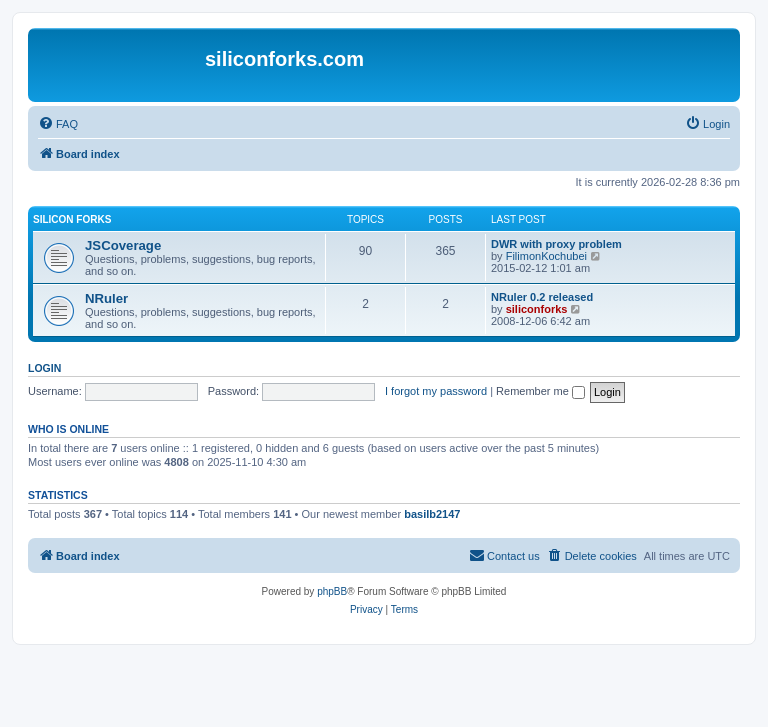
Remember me (540, 391)
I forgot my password (436, 391)
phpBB (332, 591)
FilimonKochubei (546, 256)
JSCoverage (123, 245)
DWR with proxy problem (556, 244)
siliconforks (537, 309)
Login (44, 368)
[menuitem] (58, 124)
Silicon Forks (72, 219)
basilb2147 (432, 514)
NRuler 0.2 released (542, 297)
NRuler (106, 298)
